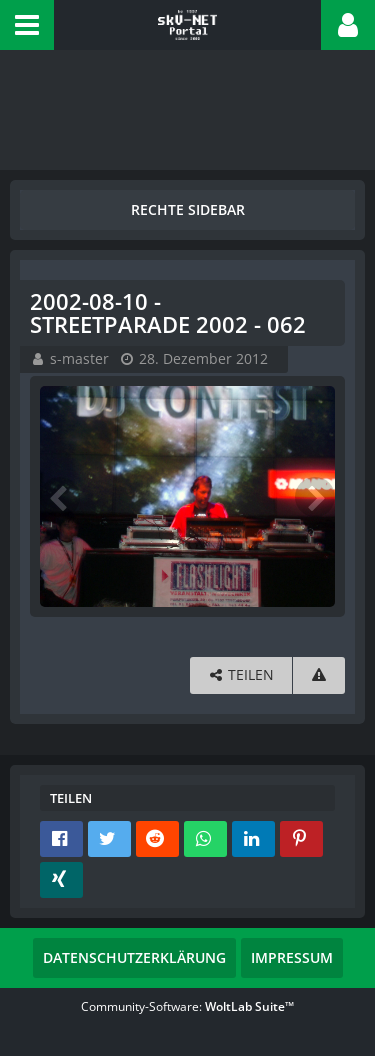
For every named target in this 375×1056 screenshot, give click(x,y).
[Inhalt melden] (319, 675)
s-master (79, 358)
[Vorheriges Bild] (60, 497)
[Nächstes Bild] (315, 497)
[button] (27, 25)
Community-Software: (187, 1006)
